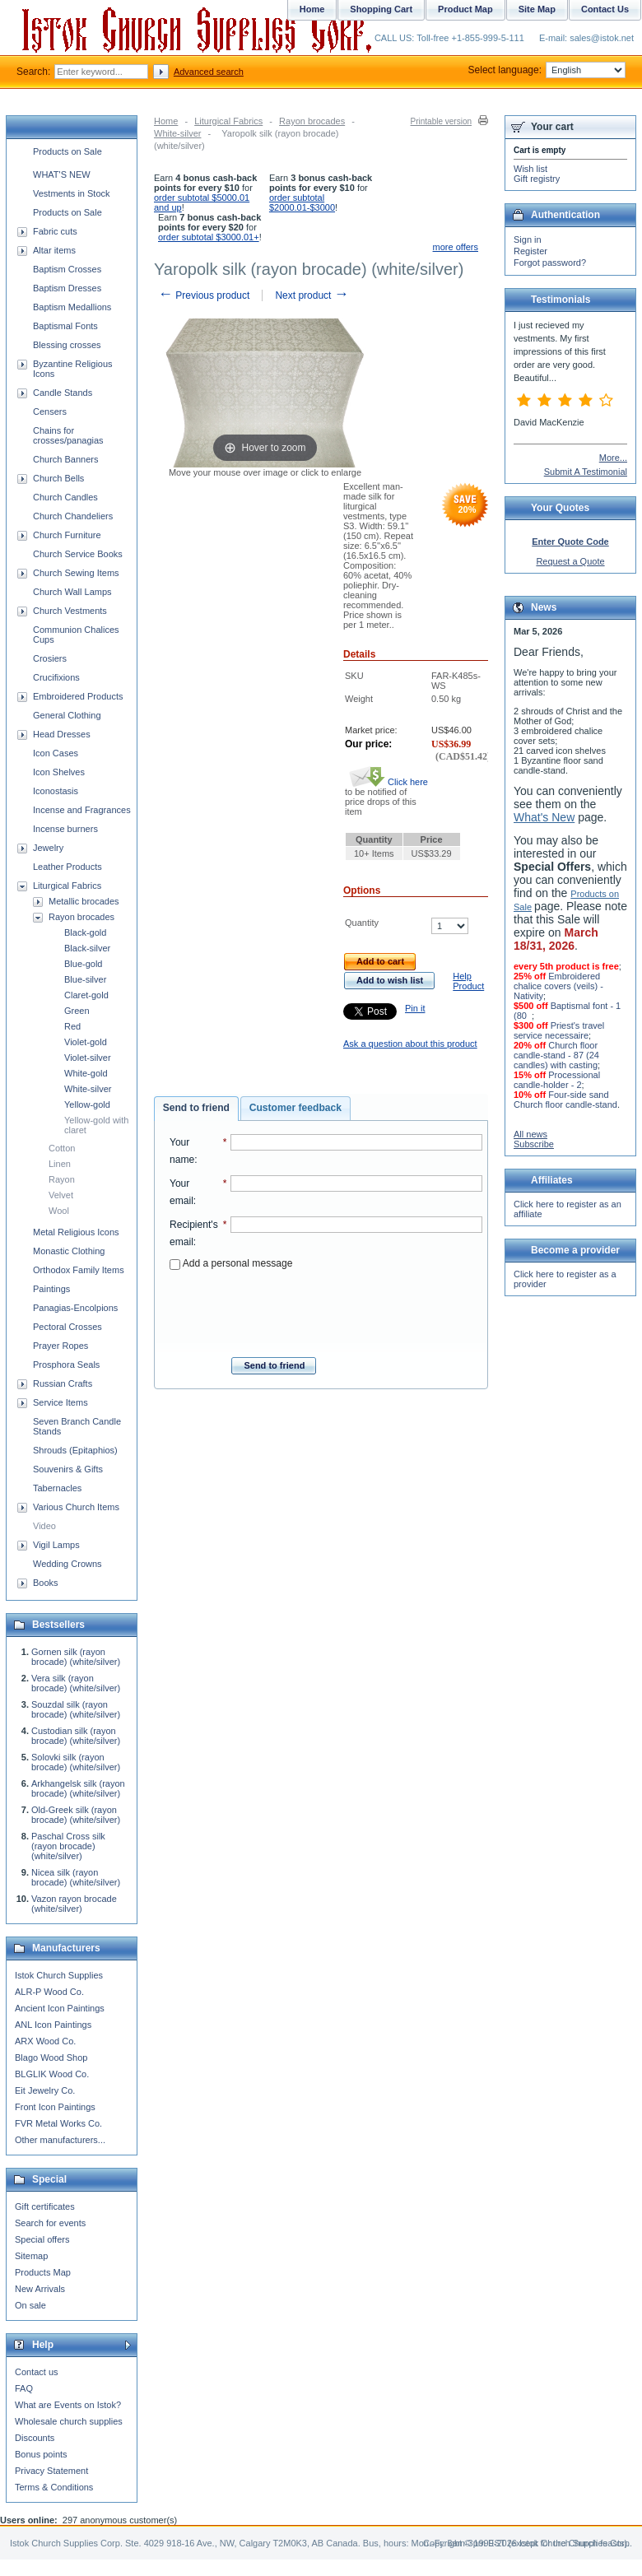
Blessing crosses (67, 345)
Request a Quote (570, 561)
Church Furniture (67, 535)
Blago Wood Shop (51, 2057)
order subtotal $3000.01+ (208, 237)
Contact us (36, 2372)
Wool (59, 1211)
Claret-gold (86, 995)
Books (45, 1583)
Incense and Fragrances (82, 810)
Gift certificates (45, 2206)
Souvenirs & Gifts (68, 1469)
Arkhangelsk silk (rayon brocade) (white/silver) (78, 1788)
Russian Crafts (62, 1383)
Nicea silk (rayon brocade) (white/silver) (75, 1877)
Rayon (62, 1179)
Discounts (34, 2438)
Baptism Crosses (67, 269)
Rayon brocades (312, 121)
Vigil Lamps (56, 1545)
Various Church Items (76, 1507)
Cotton (62, 1148)
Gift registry (537, 179)
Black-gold (85, 932)
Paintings (51, 1289)
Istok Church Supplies (59, 1975)
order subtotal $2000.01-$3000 (302, 202)
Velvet (61, 1195)
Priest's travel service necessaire (559, 1030)
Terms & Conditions (54, 2487)
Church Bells (58, 478)
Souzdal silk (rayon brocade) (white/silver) (75, 1709)
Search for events (50, 2223)
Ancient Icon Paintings (60, 2008)
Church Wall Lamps (72, 592)
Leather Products (67, 867)
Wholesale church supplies (69, 2421)
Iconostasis (55, 791)
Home (166, 121)
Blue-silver (85, 979)
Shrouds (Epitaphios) (75, 1450)
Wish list (530, 169)
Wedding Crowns (67, 1564)
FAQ (24, 2388)
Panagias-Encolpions (75, 1308)
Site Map (537, 9)
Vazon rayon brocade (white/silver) (74, 1903)
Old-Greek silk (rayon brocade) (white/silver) (75, 1815)
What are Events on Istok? (68, 2405)
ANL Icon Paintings (53, 2025)
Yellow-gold (87, 1104)
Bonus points (41, 2454)
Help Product (468, 981)
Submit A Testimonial (585, 472)
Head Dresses (62, 734)
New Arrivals (40, 2289)
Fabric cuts (55, 231)
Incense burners (65, 829)
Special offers (42, 2239)
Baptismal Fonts (65, 326)
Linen (60, 1164)
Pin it (415, 1008)
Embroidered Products (78, 696)
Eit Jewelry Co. (45, 2090)
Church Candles (65, 497)
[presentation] (326, 1308)
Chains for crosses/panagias (68, 435)
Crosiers (50, 658)
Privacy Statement (51, 2471)
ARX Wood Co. (45, 2041)
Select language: (547, 70)
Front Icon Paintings (55, 2107)
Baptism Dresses (67, 288)
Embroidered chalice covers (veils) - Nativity (558, 986)
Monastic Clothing (69, 1251)
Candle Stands (62, 393)
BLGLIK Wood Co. (52, 2074)
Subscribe (534, 1144)
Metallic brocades (84, 901)
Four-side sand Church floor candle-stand (565, 1099)
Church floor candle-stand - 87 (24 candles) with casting (556, 1055)
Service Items (60, 1402)
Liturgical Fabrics (228, 121)
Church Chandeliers (73, 516)
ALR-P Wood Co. (49, 1992)
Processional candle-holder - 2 (557, 1080)
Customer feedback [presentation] (295, 1108)
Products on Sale (67, 151)
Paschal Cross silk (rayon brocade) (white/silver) (68, 1846)
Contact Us (605, 9)
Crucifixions (56, 677)
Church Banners (66, 459)
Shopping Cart (381, 9)
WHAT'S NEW (62, 174)
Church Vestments (70, 611)
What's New (544, 817)
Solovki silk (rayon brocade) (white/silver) (75, 1762)
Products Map (43, 2272)
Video (44, 1526)
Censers (50, 411)
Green (77, 1011)
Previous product (203, 295)
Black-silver (87, 948)
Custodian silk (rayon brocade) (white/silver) (75, 1736)
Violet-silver (87, 1057)
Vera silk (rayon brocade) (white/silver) (75, 1683)
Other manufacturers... (60, 2140)
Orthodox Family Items (78, 1270)
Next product (311, 295)
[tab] (196, 1108)
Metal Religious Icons (76, 1232)
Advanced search (209, 72)
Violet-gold (85, 1042)
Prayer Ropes (60, 1346)
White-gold (86, 1073)
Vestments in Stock (71, 193)
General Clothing (67, 715)
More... (613, 458)
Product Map (465, 9)
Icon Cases (55, 753)
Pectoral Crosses (67, 1327)
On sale (30, 2305)
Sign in (528, 239)
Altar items (54, 250)
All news (530, 1134)
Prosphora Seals (66, 1364)
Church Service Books (78, 554)
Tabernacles (57, 1488)
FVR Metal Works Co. (58, 2123)
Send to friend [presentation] (196, 1108)
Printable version (441, 121)
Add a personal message (231, 1263)
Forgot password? (550, 262)
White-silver (177, 133)
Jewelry (48, 848)
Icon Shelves (59, 772)
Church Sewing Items (76, 573)
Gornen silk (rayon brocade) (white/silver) (75, 1657)
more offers (455, 247)
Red (72, 1026)
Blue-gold (83, 964)
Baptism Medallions (72, 307)
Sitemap (31, 2256)
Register (530, 251)
